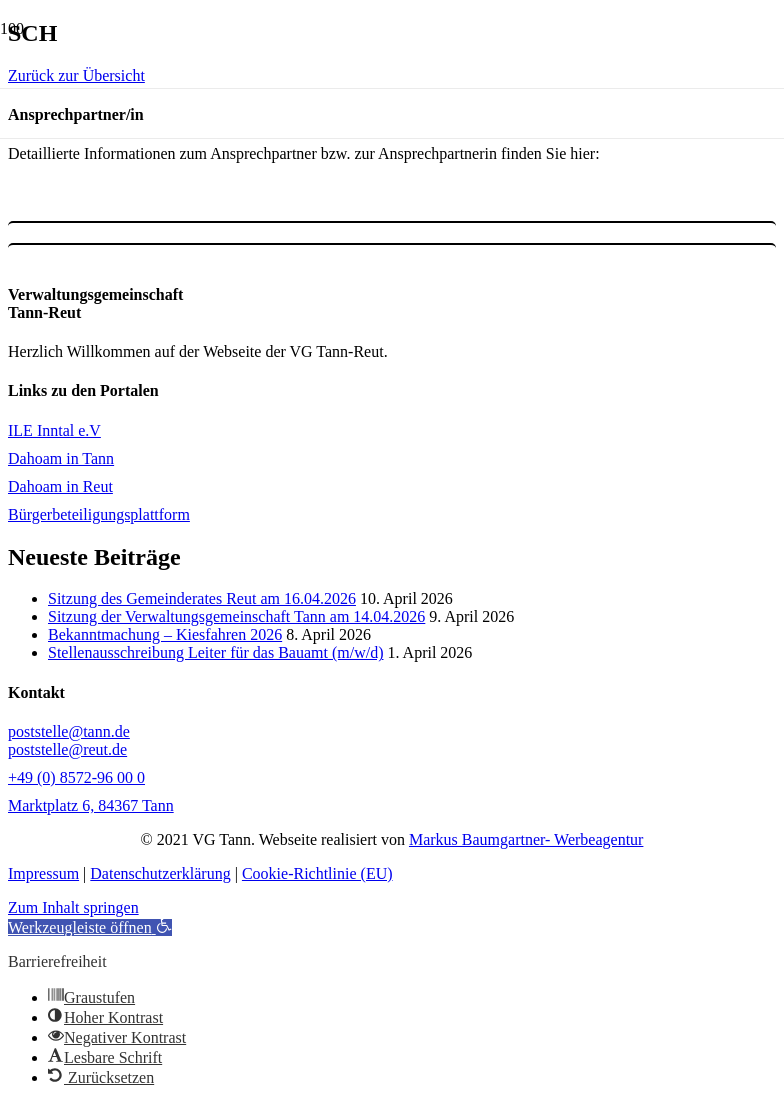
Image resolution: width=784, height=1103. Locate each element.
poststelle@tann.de (69, 731)
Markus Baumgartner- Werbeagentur (526, 839)
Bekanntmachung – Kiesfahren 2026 (165, 634)
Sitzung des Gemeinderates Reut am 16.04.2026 (202, 598)
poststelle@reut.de (67, 749)
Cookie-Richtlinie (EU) (317, 873)
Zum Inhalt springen (73, 907)
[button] (90, 927)
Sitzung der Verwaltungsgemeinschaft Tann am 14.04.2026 (236, 616)
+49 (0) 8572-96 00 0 (76, 777)
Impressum (43, 873)
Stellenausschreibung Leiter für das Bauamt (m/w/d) (215, 652)
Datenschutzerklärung (160, 873)
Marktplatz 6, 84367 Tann (91, 805)
